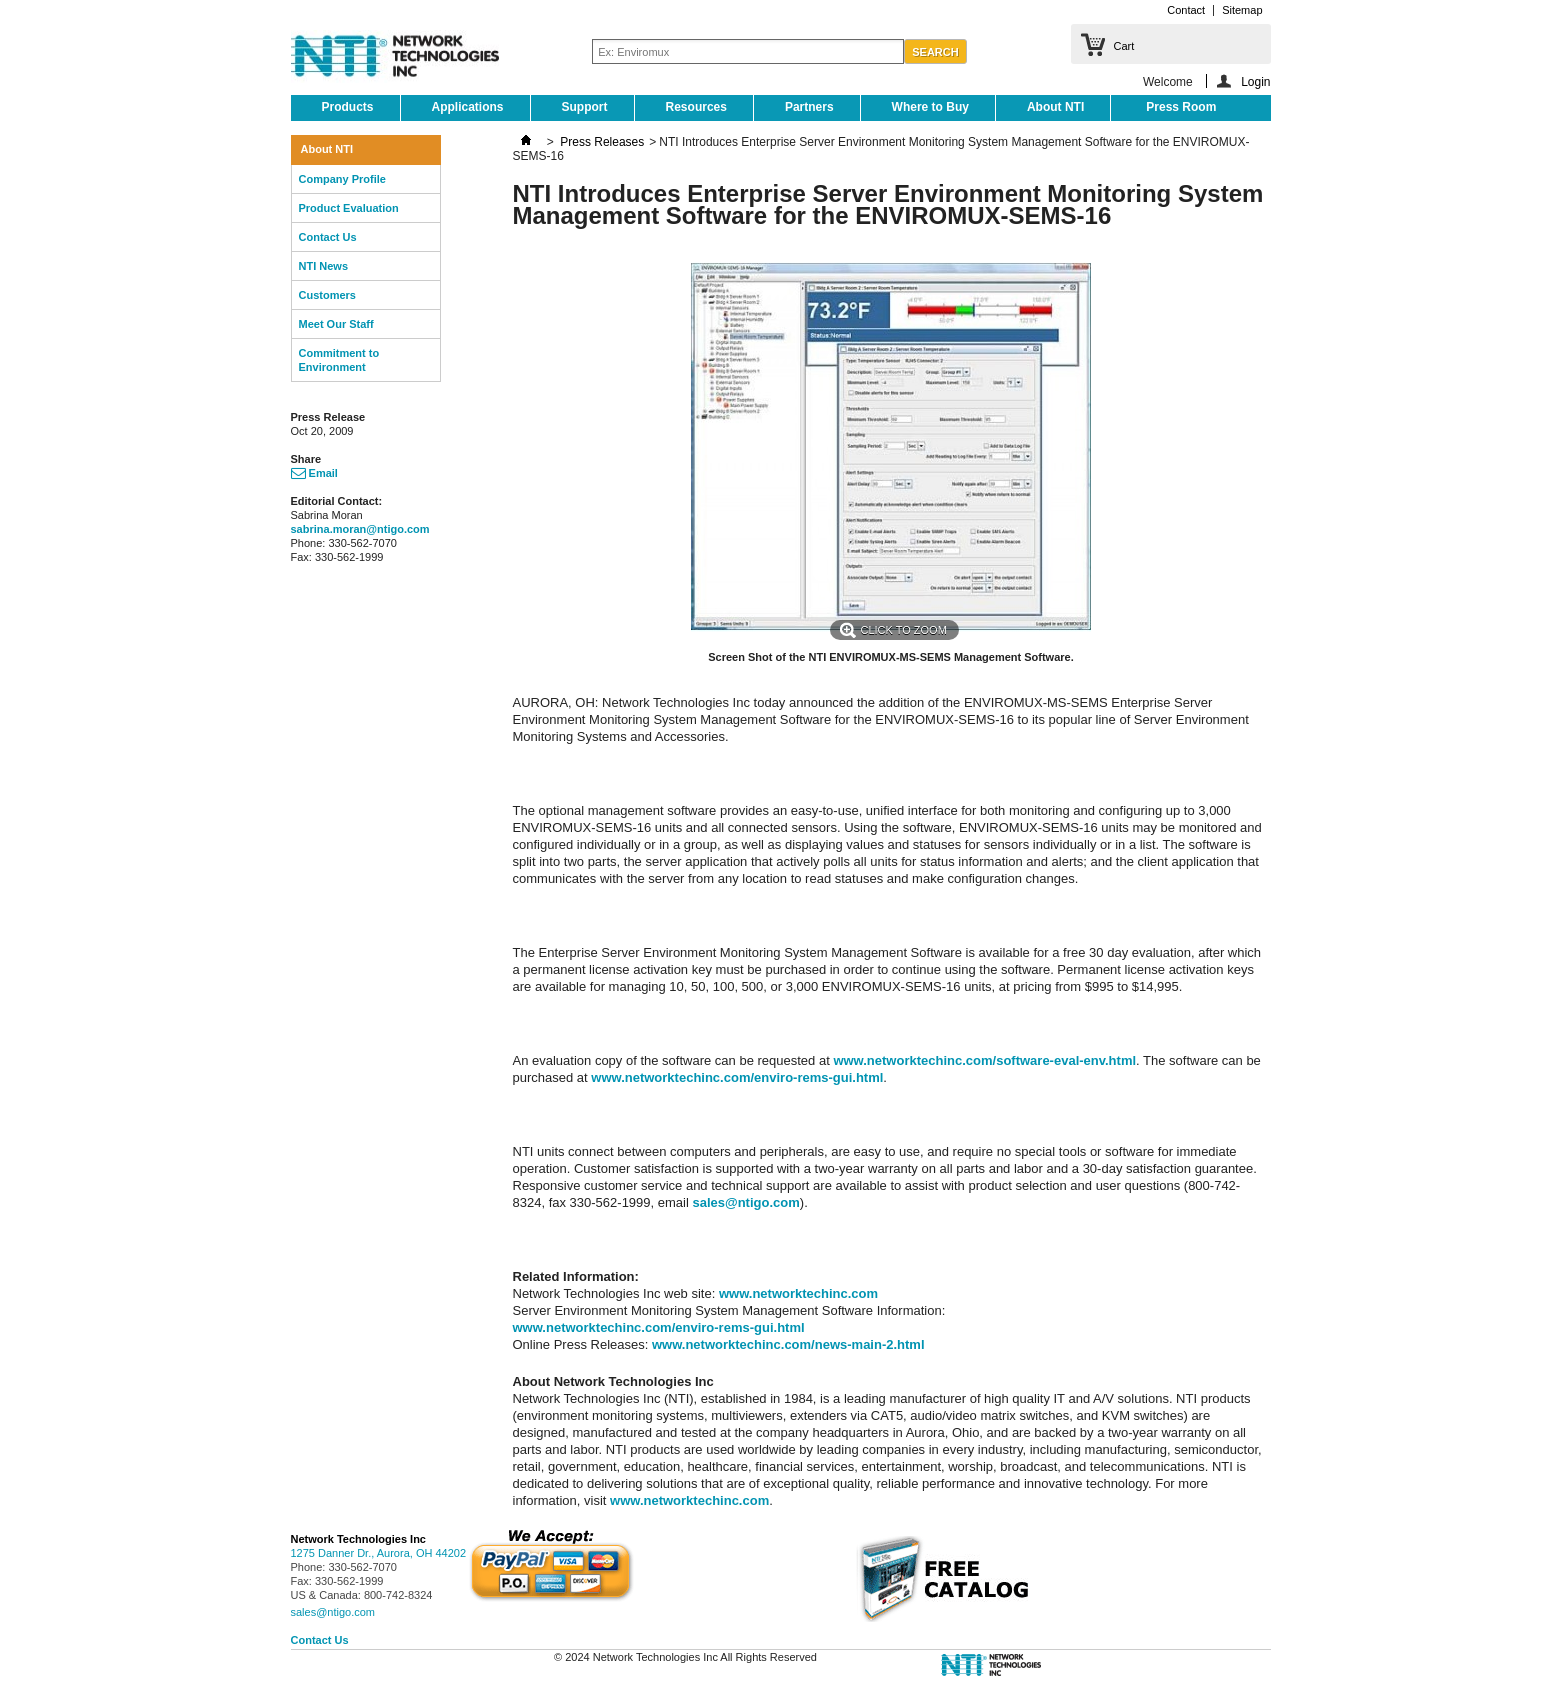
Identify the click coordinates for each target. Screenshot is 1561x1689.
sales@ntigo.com (745, 1202)
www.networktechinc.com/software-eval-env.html (984, 1060)
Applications (468, 107)
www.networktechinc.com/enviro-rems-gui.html (737, 1077)
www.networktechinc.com (798, 1293)
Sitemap (1242, 10)
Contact (1186, 10)
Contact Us (328, 237)
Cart (1124, 46)
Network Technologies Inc (359, 1539)
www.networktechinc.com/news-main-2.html (788, 1344)
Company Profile (342, 179)
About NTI (1055, 107)
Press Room (1181, 107)
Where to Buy (930, 107)
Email (314, 473)
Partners (809, 107)
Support (585, 107)
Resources (696, 107)
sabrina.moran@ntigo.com (360, 529)
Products (348, 107)
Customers (327, 295)
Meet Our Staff (336, 324)
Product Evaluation (349, 208)
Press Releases (602, 142)
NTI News (324, 266)
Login (1255, 81)
